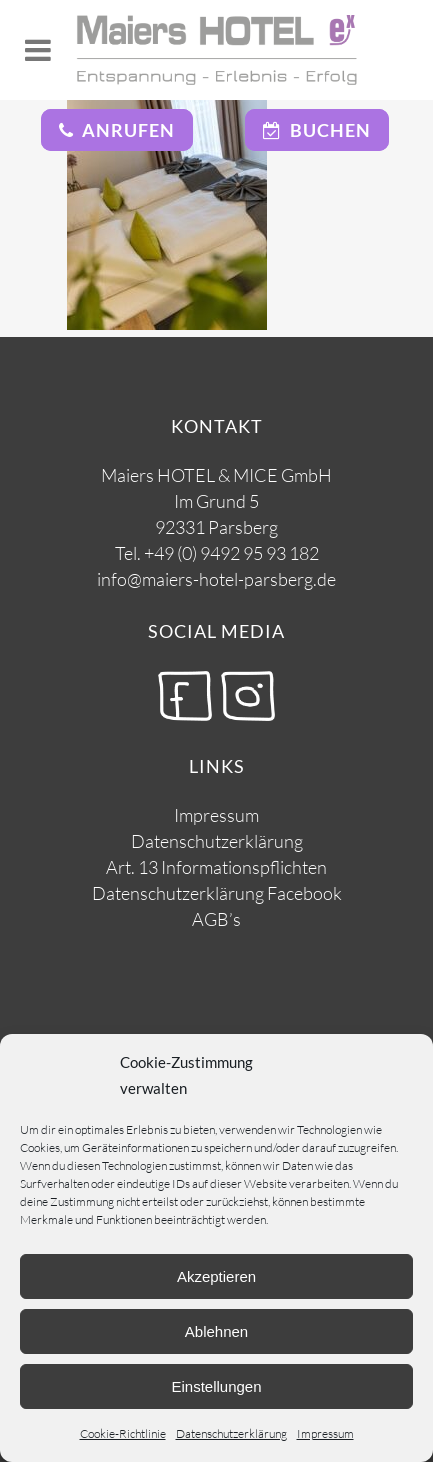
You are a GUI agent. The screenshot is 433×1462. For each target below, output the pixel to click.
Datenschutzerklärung (231, 1433)
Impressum (325, 1433)
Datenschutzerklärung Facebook (217, 893)
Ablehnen (216, 1331)
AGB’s (216, 919)
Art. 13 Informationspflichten (216, 867)
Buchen (317, 130)
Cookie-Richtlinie (123, 1433)
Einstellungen (216, 1386)
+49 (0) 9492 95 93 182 (231, 553)
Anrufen (117, 130)
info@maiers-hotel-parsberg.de (216, 579)
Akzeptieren (216, 1276)
